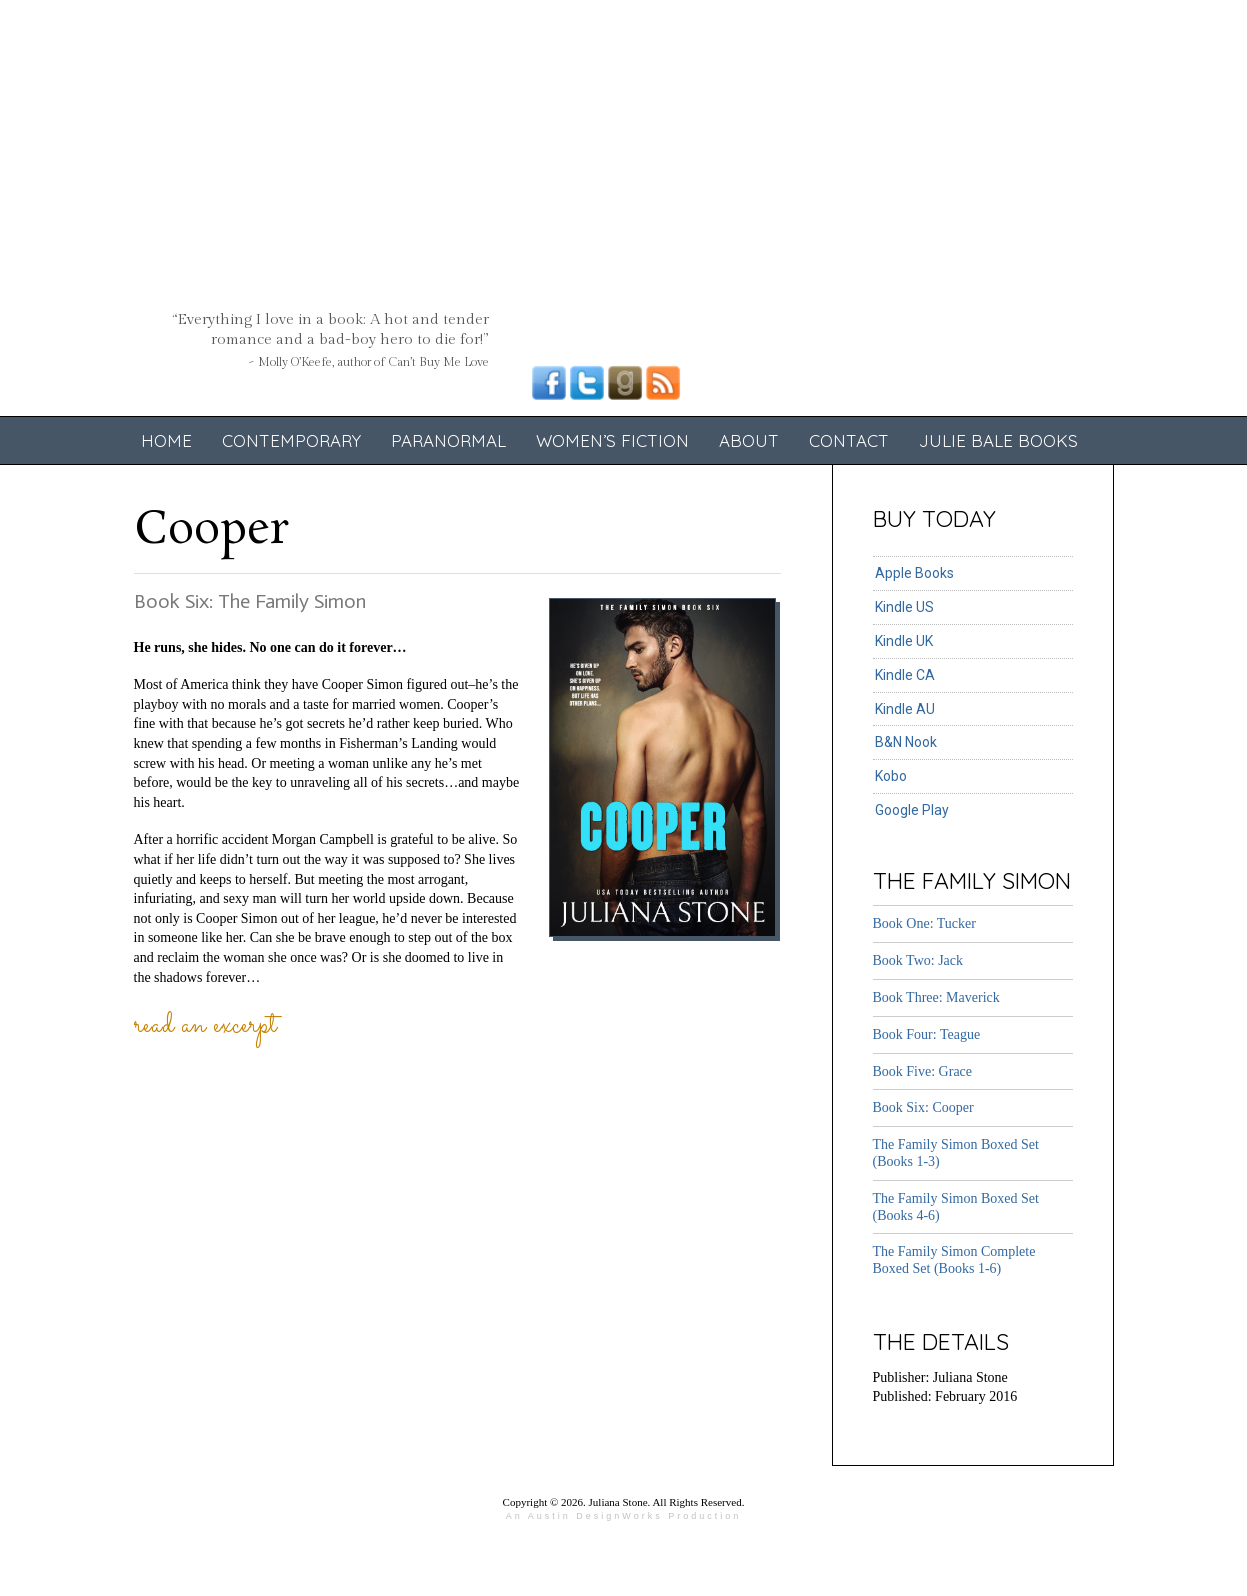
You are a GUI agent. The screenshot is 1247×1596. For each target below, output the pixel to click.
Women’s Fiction (612, 440)
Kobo (891, 776)
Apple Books (914, 573)
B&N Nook (906, 742)
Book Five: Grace (923, 1071)
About (749, 440)
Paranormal (448, 440)
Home (166, 440)
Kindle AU (905, 709)
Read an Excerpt (205, 1026)
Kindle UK (904, 641)
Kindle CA (905, 675)
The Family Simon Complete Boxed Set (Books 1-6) (954, 1260)
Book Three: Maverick (936, 997)
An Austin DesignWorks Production (623, 1516)
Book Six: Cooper (923, 1107)
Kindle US (904, 607)
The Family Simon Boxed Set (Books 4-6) (956, 1207)
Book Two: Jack (918, 960)
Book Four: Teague (927, 1034)
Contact (849, 440)
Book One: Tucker (924, 923)
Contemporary (291, 440)
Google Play (912, 810)
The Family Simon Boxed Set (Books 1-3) (956, 1153)
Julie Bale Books (998, 440)
